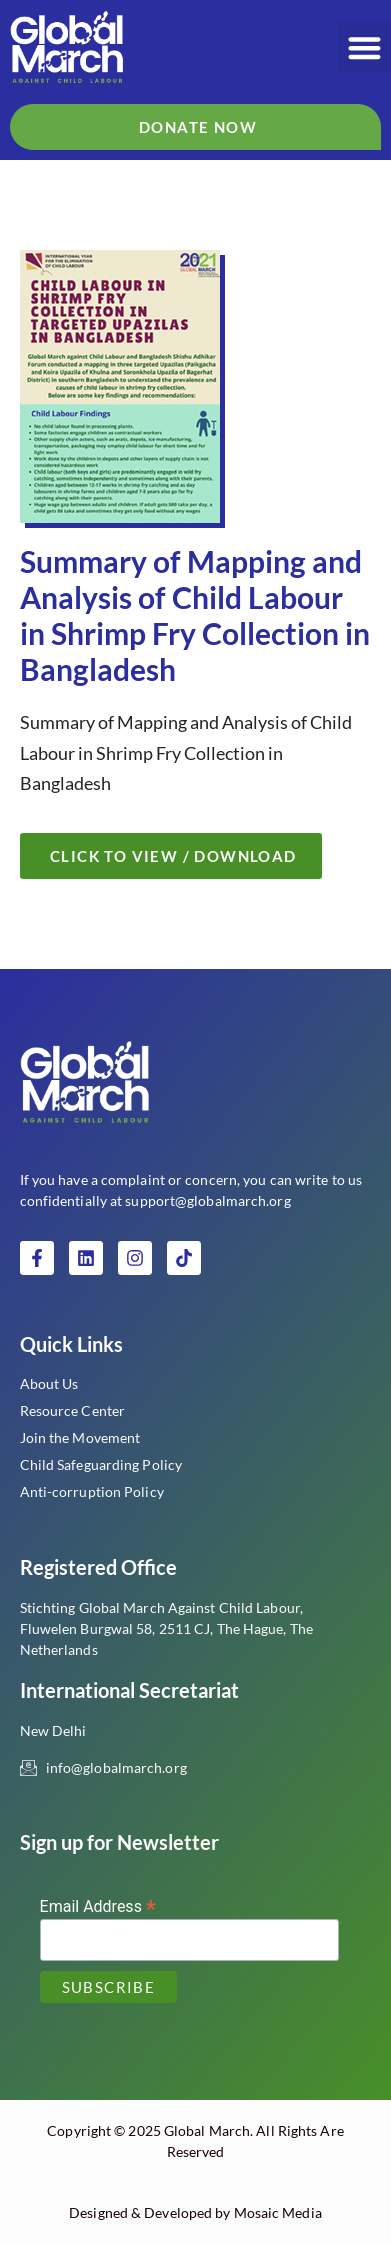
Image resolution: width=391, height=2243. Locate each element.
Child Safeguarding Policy (101, 1464)
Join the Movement (80, 1437)
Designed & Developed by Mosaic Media (195, 2212)
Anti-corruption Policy (92, 1491)
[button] (365, 47)
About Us (49, 1383)
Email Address (98, 1905)
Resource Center (73, 1410)
